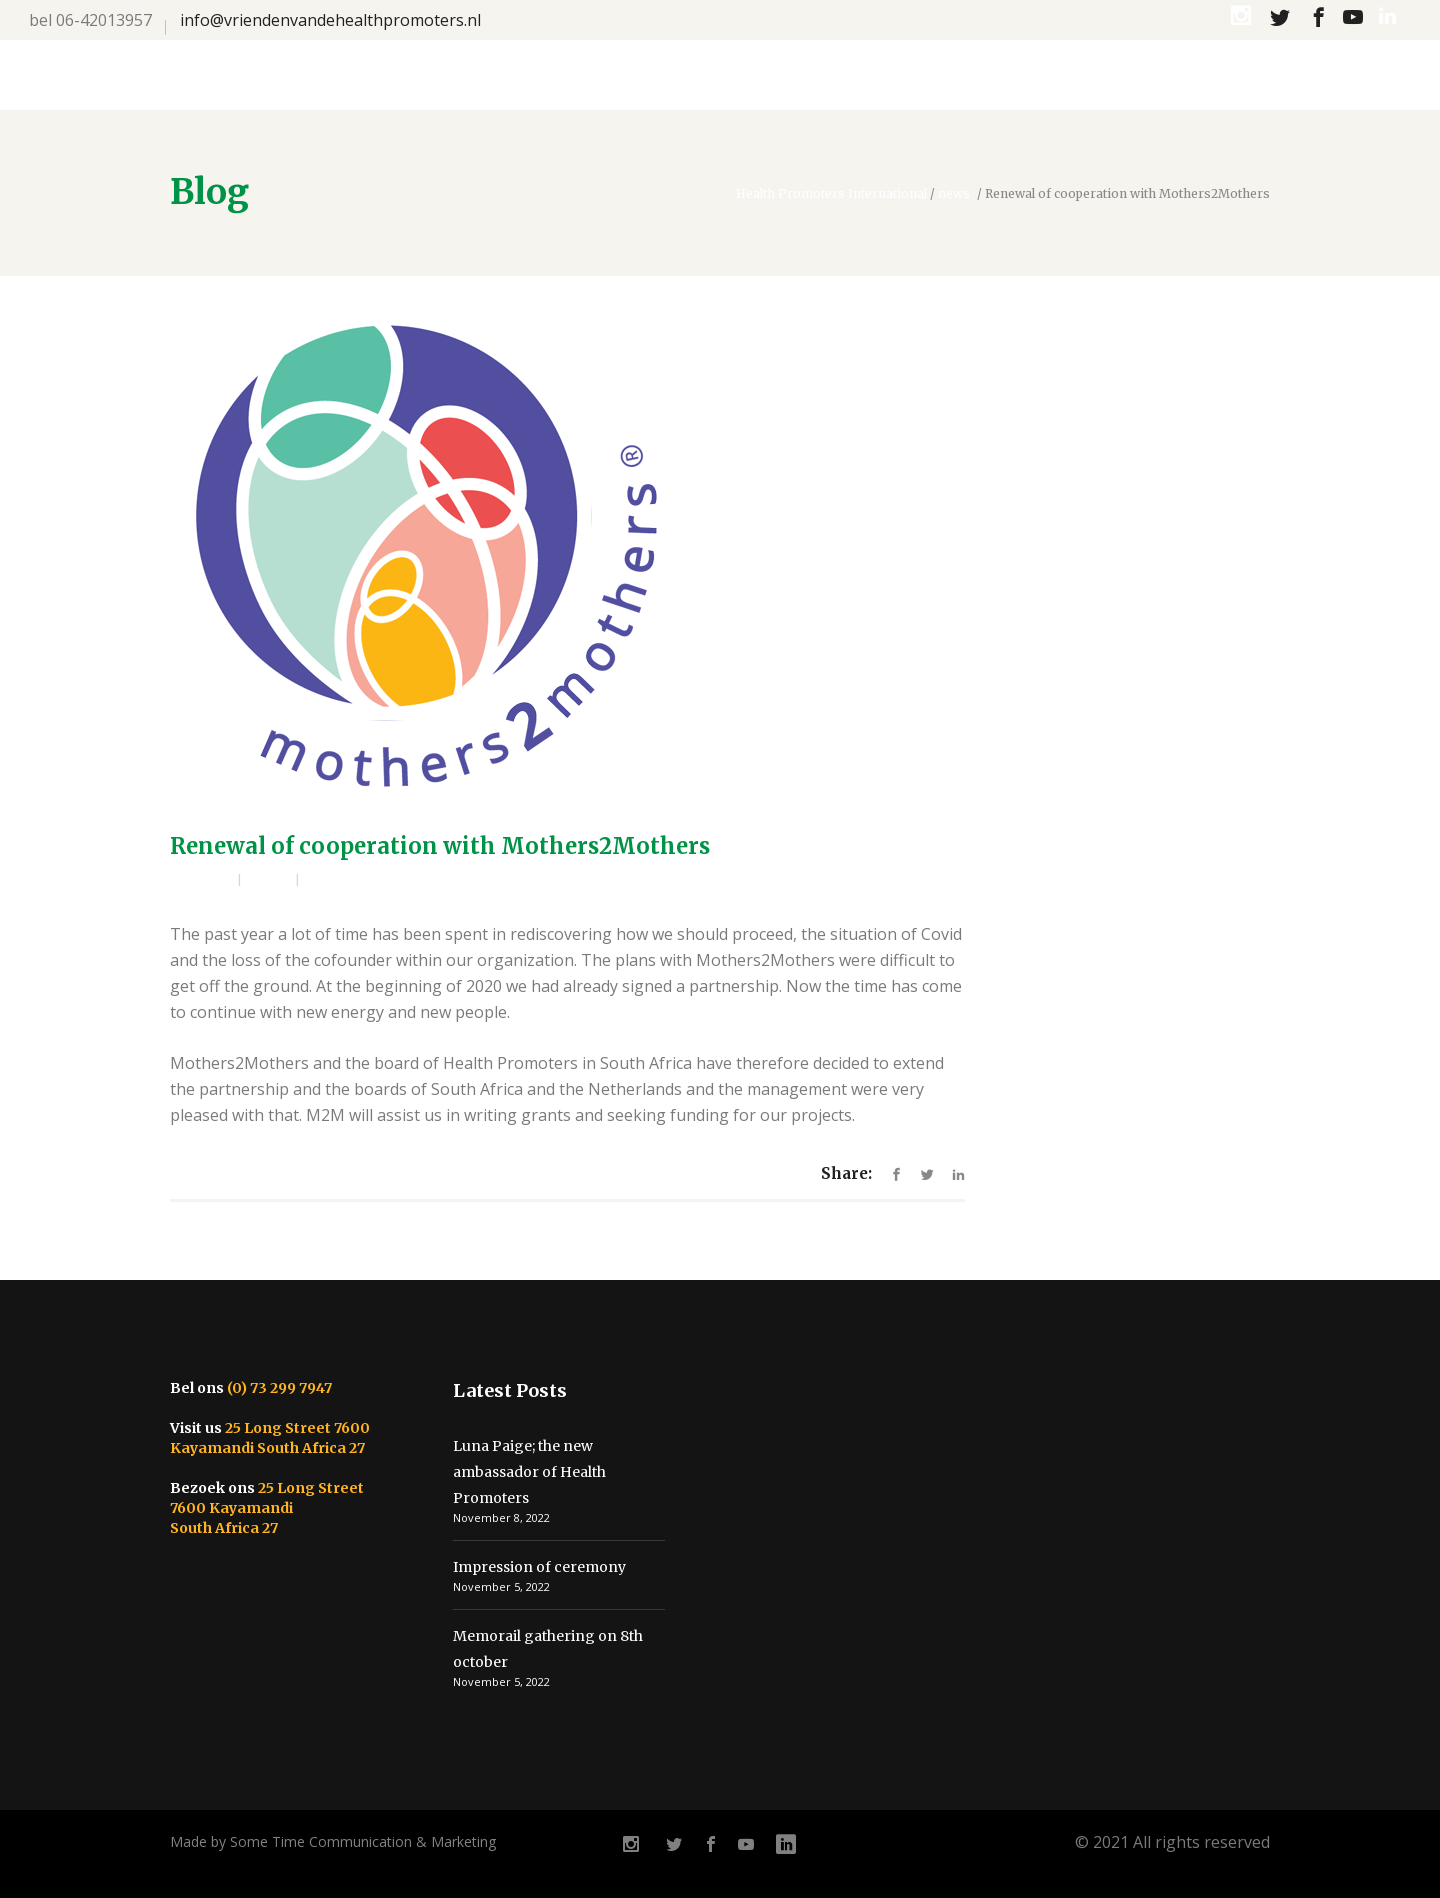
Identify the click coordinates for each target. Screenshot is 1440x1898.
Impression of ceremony (539, 1567)
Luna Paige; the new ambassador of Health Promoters (529, 1472)
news (954, 194)
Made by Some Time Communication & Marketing (333, 1841)
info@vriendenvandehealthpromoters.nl (330, 20)
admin (208, 880)
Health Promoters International (831, 194)
